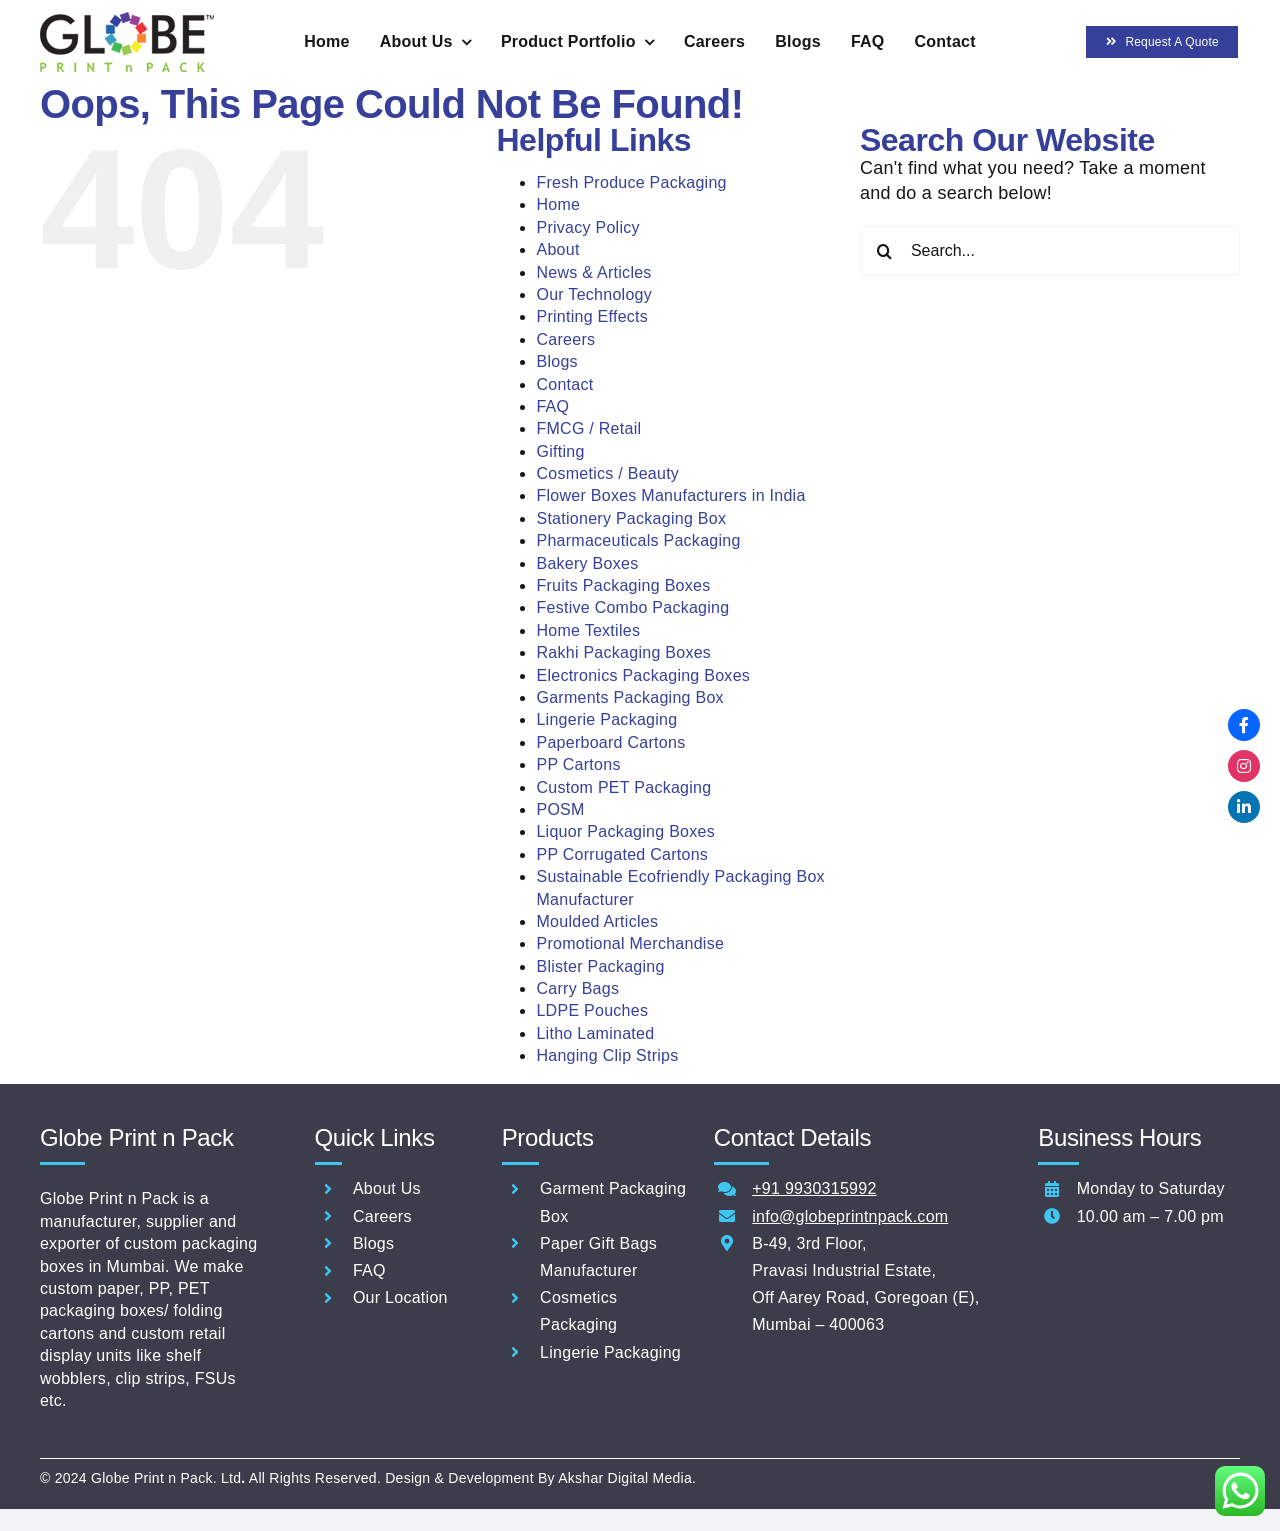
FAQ (552, 406)
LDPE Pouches (592, 1010)
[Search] (885, 251)
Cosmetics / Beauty (607, 473)
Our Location (400, 1297)
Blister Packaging (600, 966)
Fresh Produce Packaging (631, 182)
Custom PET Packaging (623, 787)
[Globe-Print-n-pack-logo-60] (127, 21)
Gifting (560, 451)
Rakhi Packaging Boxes (623, 652)
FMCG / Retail (588, 428)
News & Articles (593, 272)
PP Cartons (578, 764)
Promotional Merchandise (630, 943)
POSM (560, 809)
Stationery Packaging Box (631, 518)
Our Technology (594, 294)
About (557, 249)
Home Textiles (588, 630)
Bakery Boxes (587, 563)
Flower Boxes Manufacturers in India (670, 495)
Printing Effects (592, 316)
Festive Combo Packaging (632, 607)
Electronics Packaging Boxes (643, 675)
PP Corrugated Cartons (622, 854)
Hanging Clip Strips (607, 1055)
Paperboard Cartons (610, 742)
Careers (565, 339)
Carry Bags (577, 988)
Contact (564, 384)
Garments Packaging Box (629, 697)
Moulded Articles (597, 921)
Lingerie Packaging (606, 719)
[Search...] (1050, 251)
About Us (387, 1188)
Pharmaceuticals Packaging (638, 540)
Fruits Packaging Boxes (623, 585)
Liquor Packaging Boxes (625, 831)
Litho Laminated (595, 1033)
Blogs (556, 361)
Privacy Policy (587, 227)
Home (558, 204)
